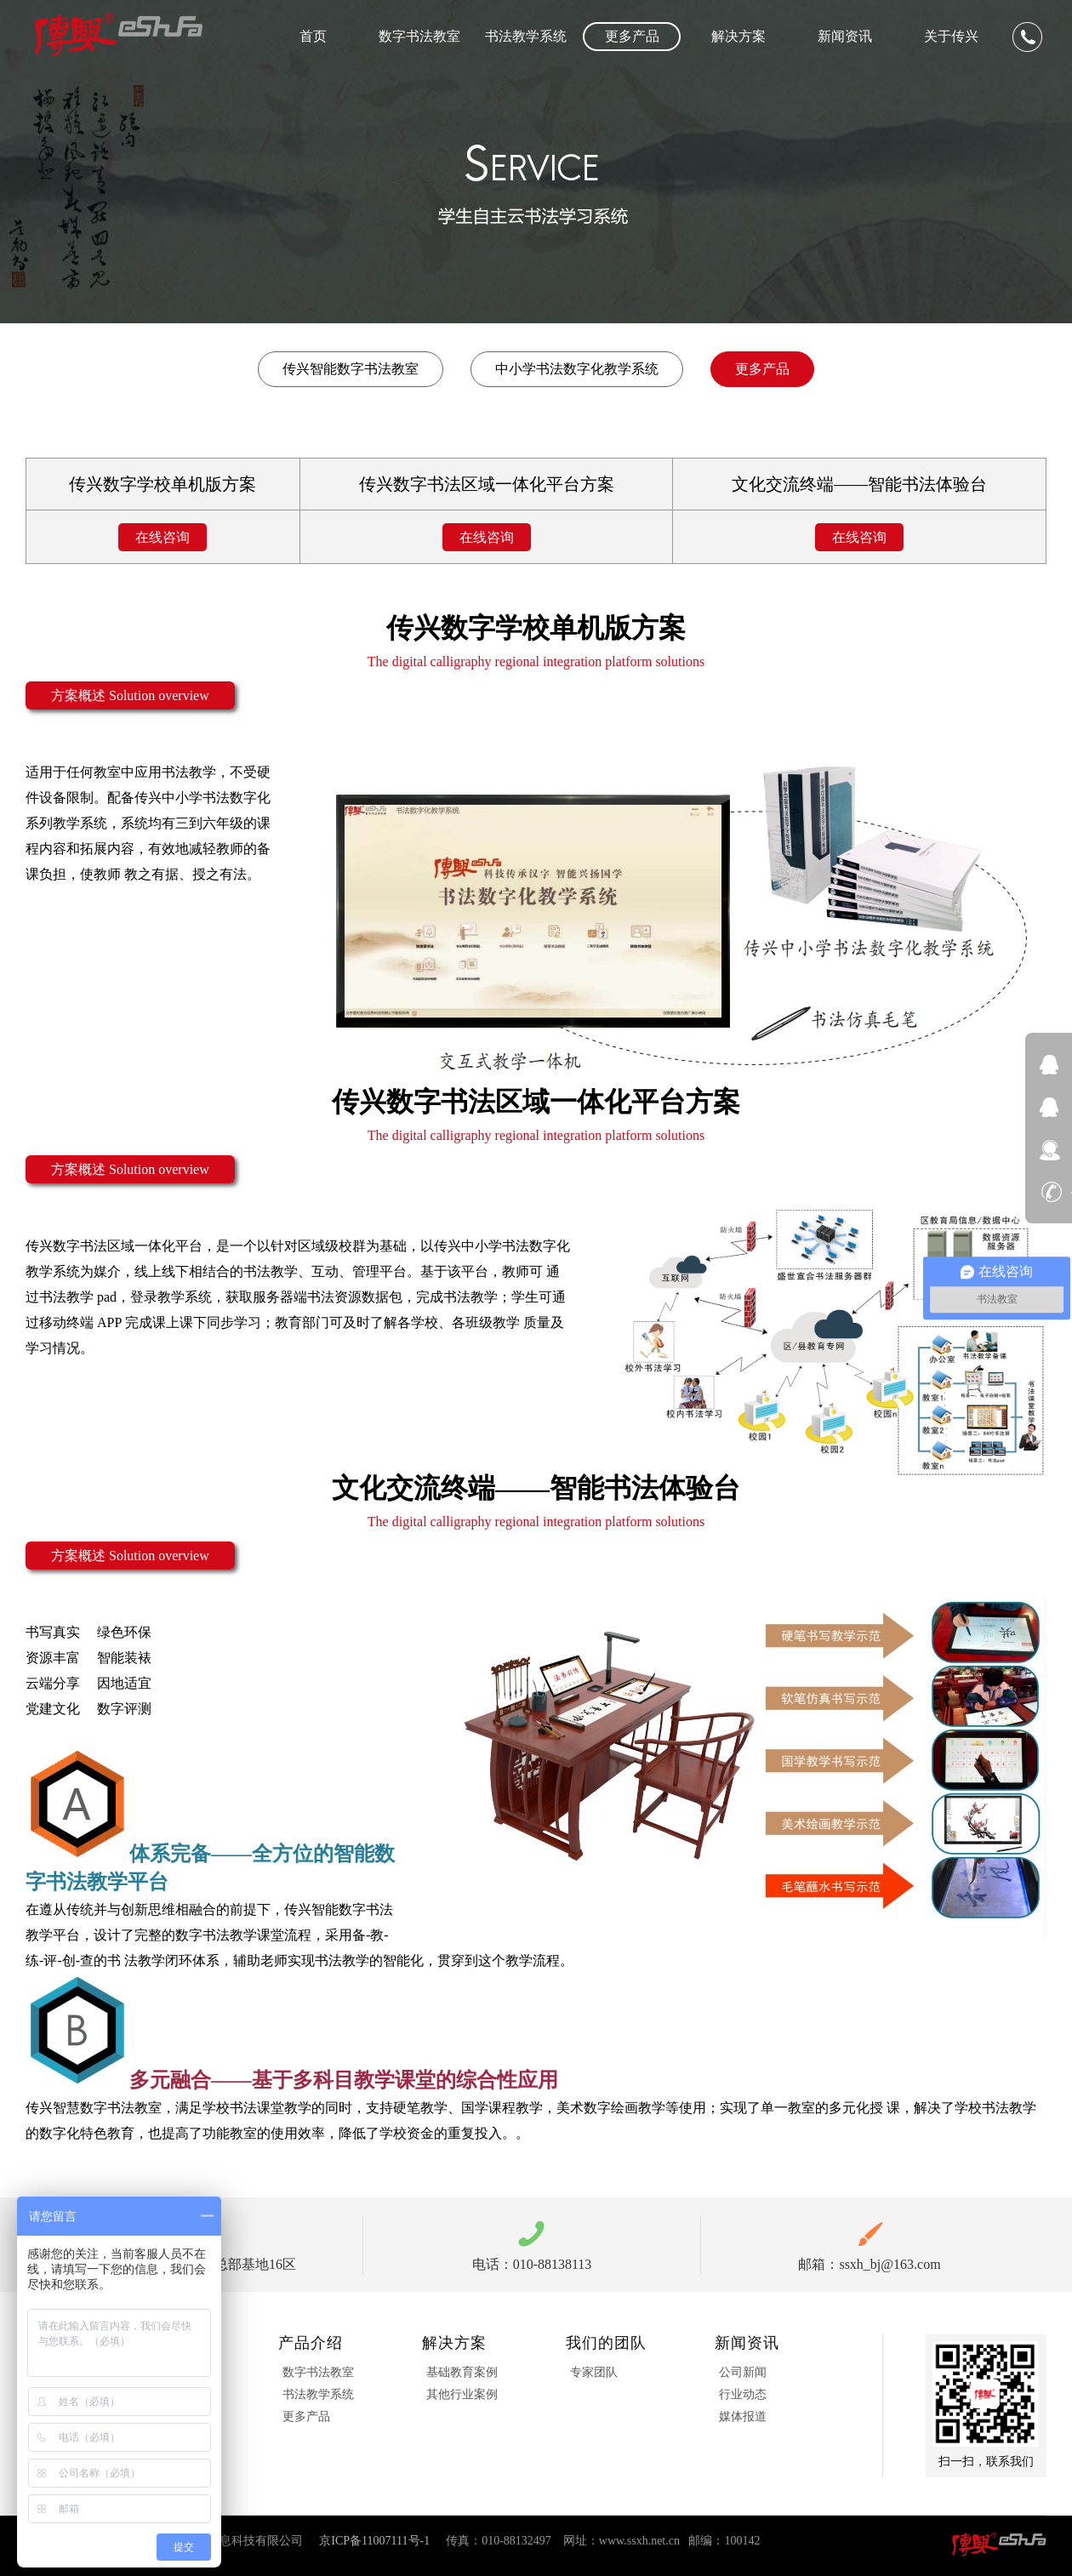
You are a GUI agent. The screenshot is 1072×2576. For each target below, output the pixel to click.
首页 (313, 36)
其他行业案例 (462, 2394)
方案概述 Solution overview (130, 695)
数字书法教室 (419, 36)
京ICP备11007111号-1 (374, 2540)
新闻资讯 (845, 36)
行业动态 (743, 2394)
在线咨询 (162, 537)
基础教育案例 (462, 2372)
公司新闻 (743, 2372)
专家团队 (594, 2372)
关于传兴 (951, 36)
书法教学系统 (526, 36)
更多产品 (632, 36)
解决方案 (738, 36)
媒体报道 (743, 2416)
